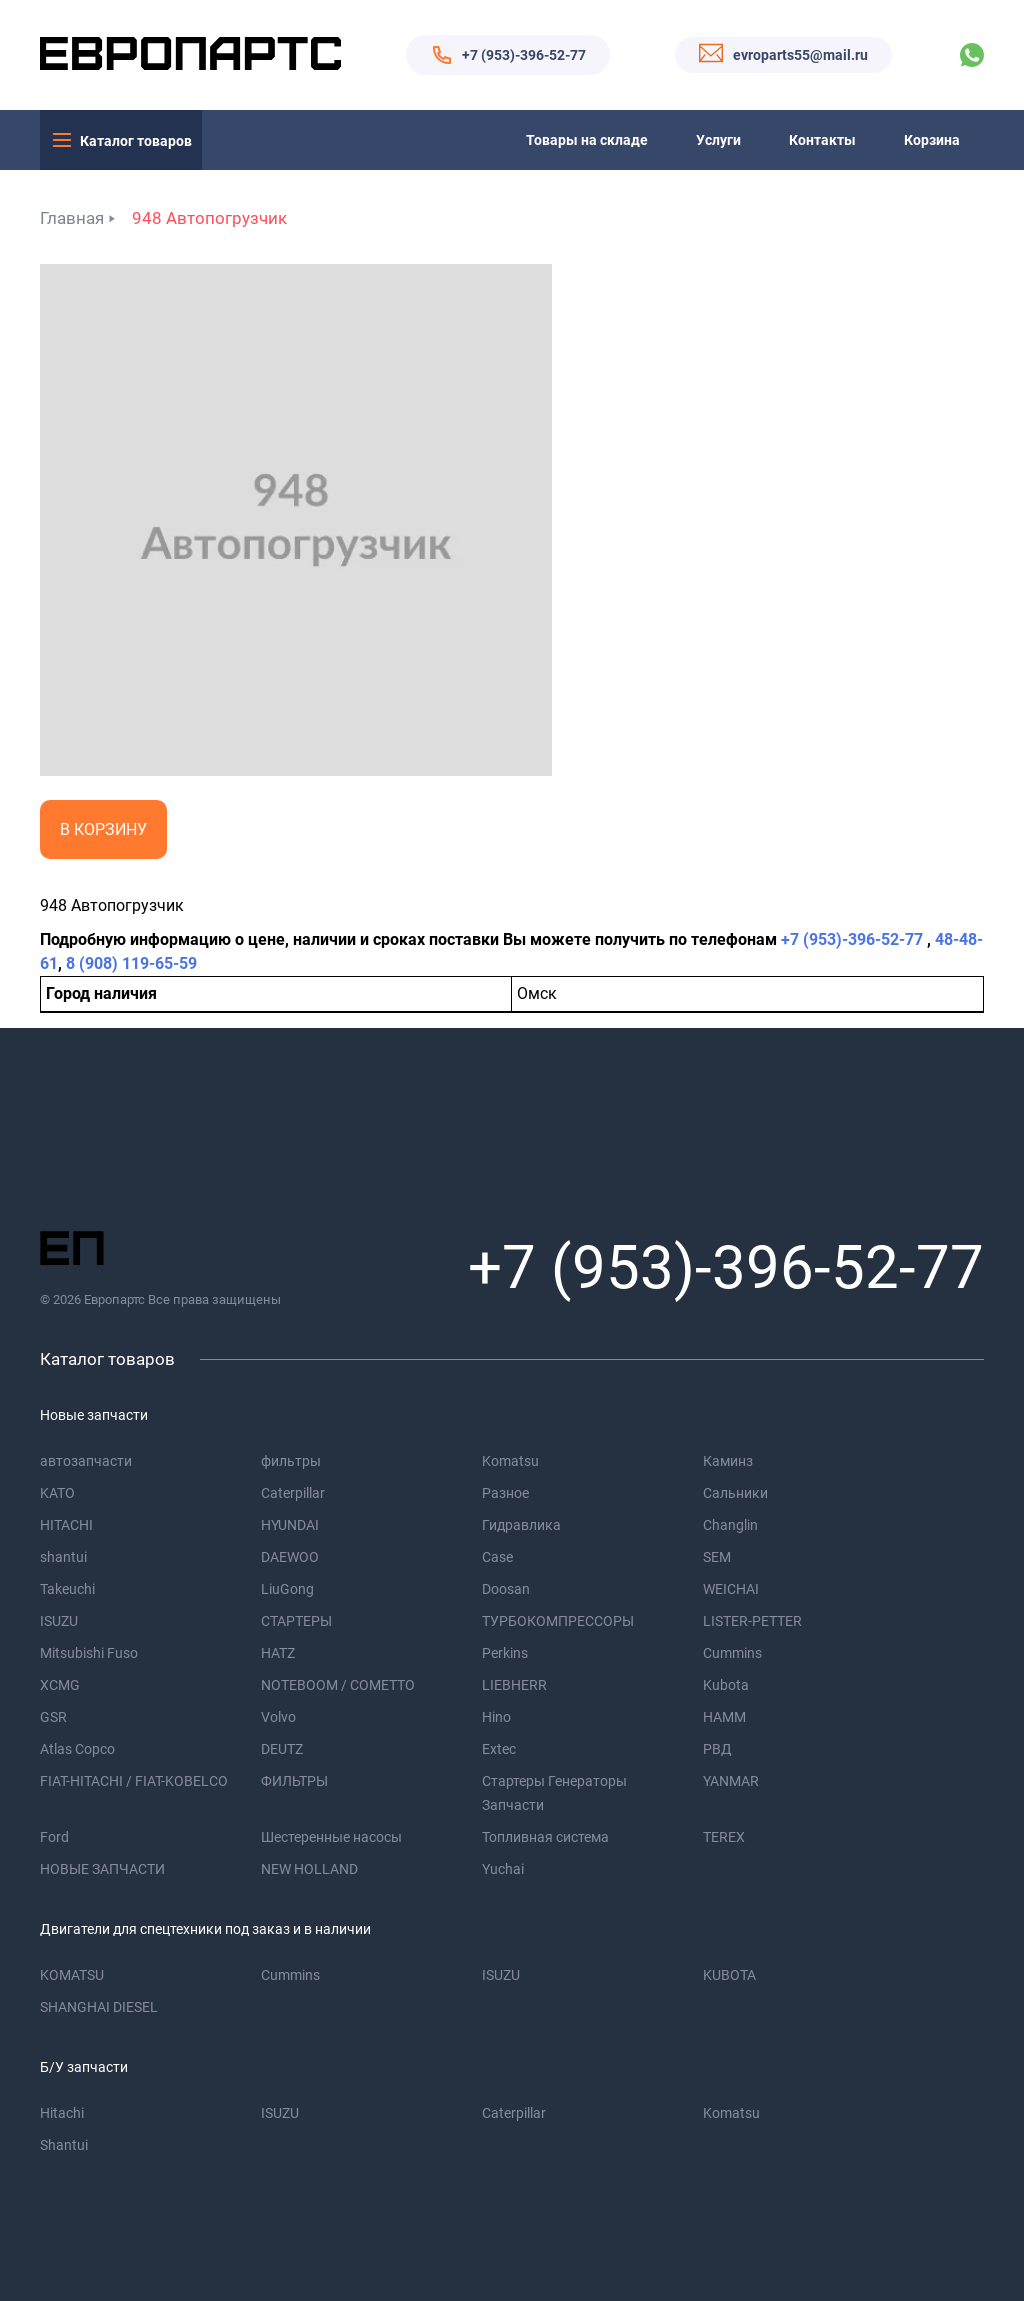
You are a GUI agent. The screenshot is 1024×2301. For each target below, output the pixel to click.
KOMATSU (72, 1975)
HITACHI (66, 1525)
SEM (717, 1557)
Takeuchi (67, 1589)
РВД (717, 1749)
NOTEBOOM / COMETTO (338, 1685)
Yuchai (503, 1869)
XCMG (60, 1685)
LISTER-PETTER (752, 1621)
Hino (496, 1717)
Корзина (932, 140)
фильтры (291, 1461)
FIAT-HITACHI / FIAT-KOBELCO (134, 1781)
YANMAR (731, 1781)
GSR (53, 1717)
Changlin (730, 1525)
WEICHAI (731, 1589)
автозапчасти (86, 1461)
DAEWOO (290, 1557)
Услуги (718, 140)
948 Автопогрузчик (209, 218)
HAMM (724, 1717)
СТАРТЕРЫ (296, 1621)
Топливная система (545, 1837)
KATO (57, 1493)
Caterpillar (293, 1493)
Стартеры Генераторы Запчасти (554, 1793)
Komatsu (510, 1461)
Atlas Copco (77, 1749)
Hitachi (62, 2113)
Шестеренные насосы (331, 1837)
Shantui (64, 2145)
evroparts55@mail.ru (800, 55)
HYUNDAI (290, 1525)
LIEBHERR (514, 1685)
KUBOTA (729, 1975)
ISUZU (59, 1621)
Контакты (822, 140)
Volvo (278, 1717)
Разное (505, 1493)
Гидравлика (521, 1525)
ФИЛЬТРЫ (294, 1781)
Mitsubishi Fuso (89, 1653)
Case (497, 1557)
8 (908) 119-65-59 (131, 963)
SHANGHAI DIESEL (99, 2007)
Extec (499, 1749)
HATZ (278, 1653)
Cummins (732, 1653)
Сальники (735, 1493)
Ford (54, 1837)
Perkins (505, 1653)
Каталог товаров (136, 141)
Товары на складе (587, 140)
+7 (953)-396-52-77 (524, 55)
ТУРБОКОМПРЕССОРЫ (558, 1621)
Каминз (728, 1461)
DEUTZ (282, 1749)
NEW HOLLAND (309, 1869)
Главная (72, 218)
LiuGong (287, 1589)
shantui (63, 1557)
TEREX (724, 1837)
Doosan (506, 1589)
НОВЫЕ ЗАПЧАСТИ (102, 1869)
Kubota (726, 1685)
